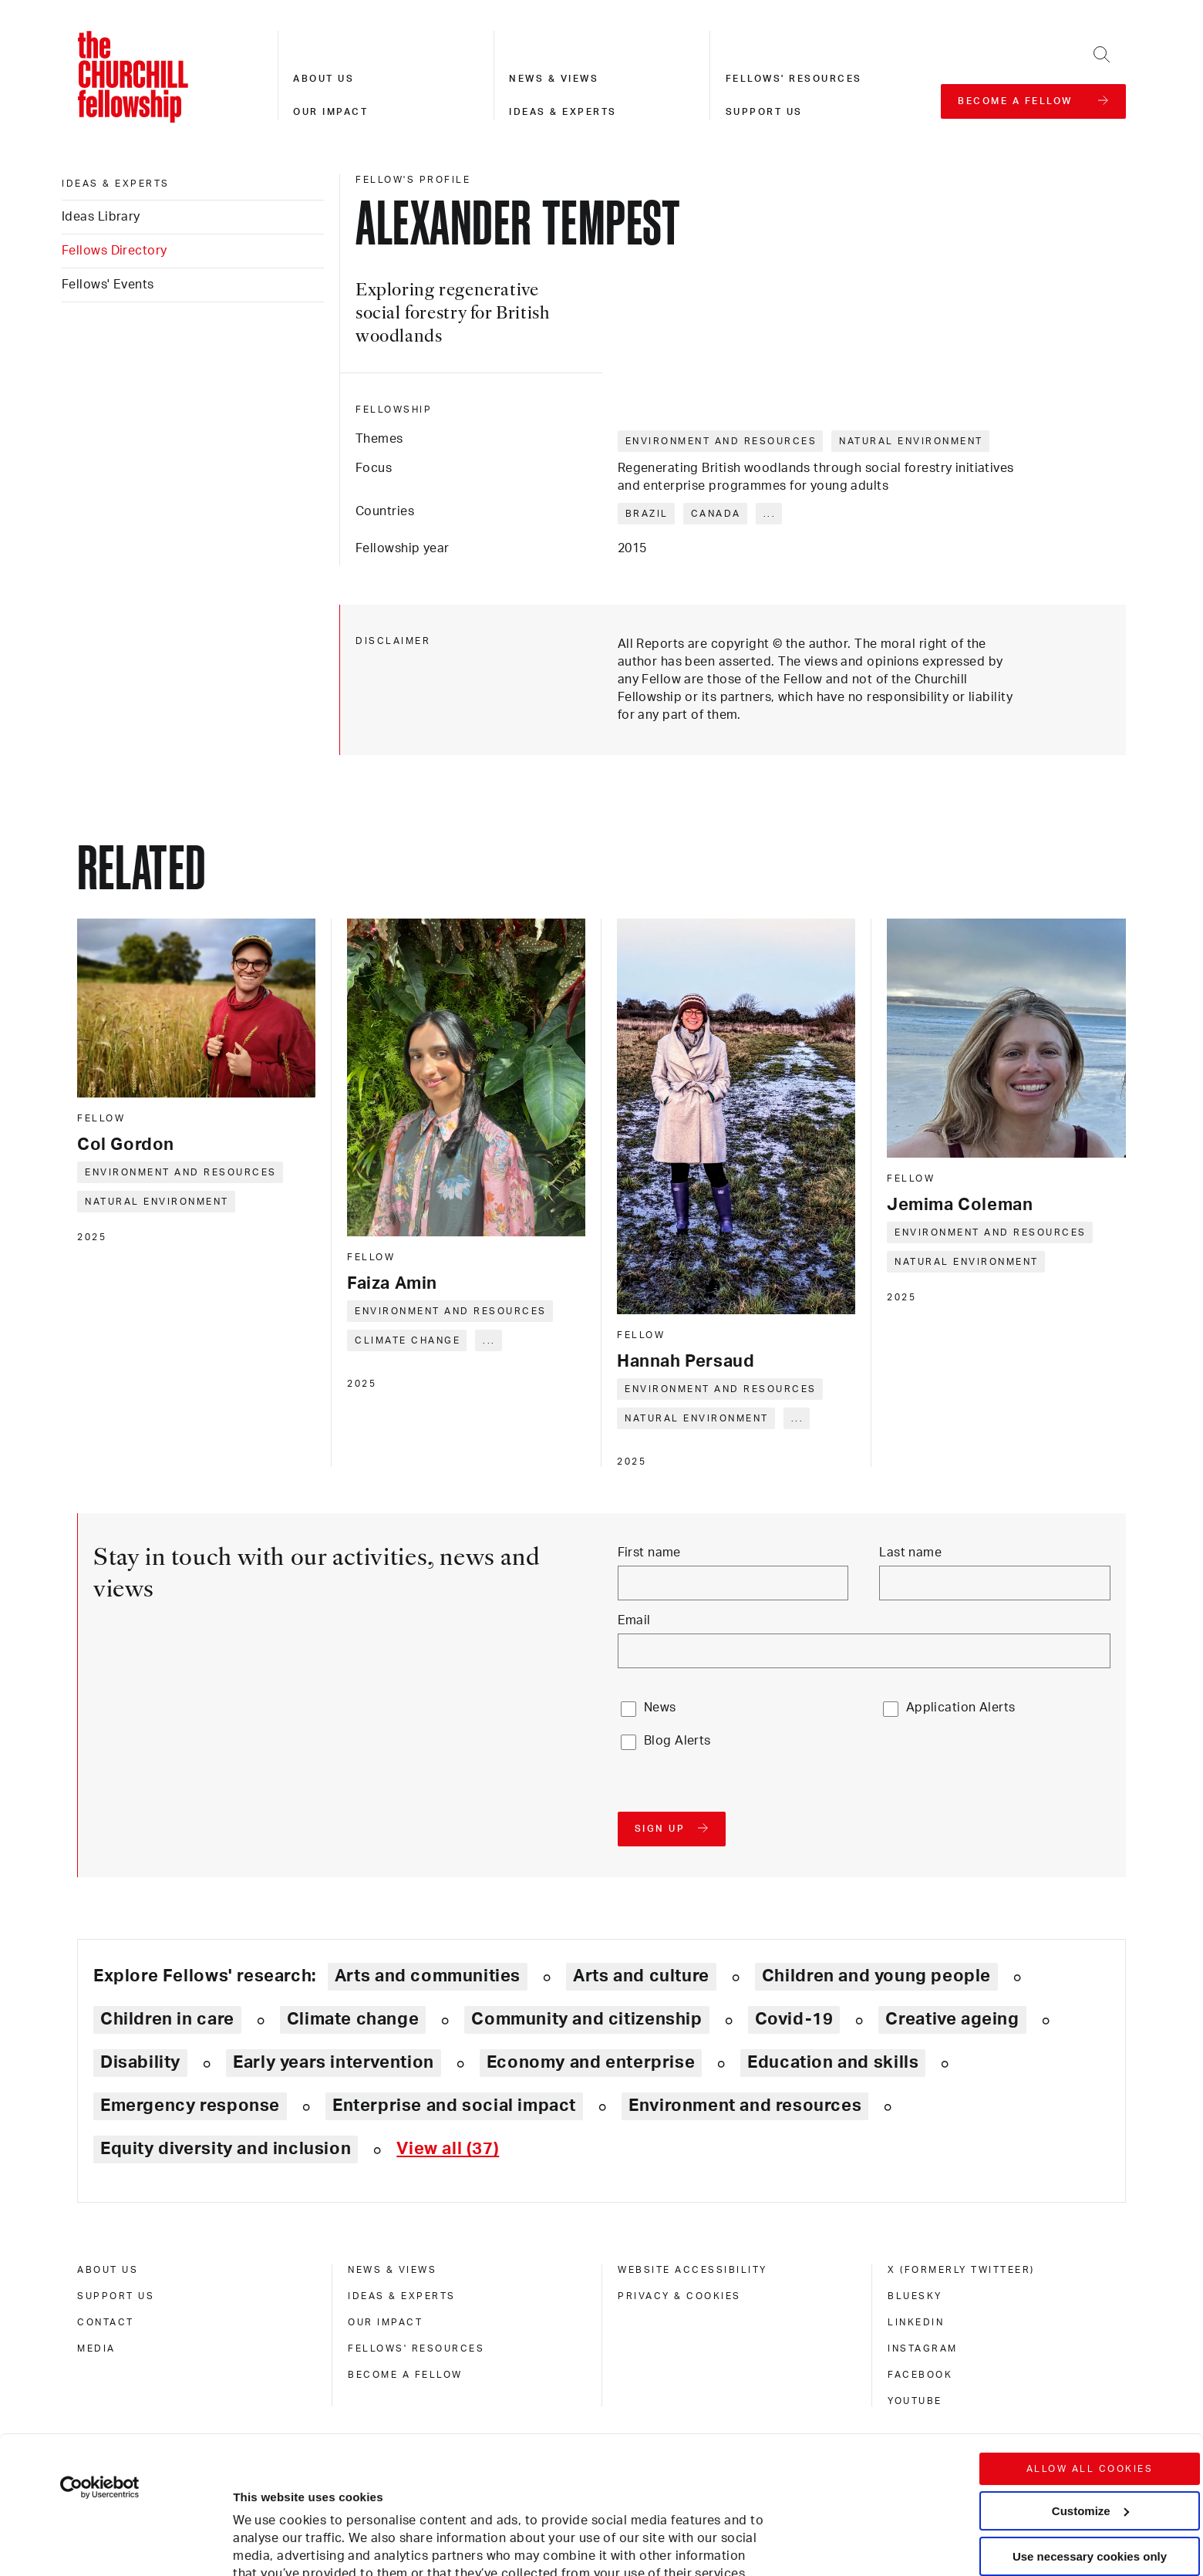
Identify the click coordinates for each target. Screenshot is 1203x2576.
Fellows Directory (114, 250)
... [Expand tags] (770, 513)
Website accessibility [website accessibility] (692, 2269)
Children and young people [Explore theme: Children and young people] (876, 1975)
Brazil (647, 513)
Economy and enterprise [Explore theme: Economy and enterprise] (591, 2062)
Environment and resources (721, 441)
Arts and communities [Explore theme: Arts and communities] (428, 1975)
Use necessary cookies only (1090, 2426)
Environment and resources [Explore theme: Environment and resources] (744, 2105)
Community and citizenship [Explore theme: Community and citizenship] (586, 2019)
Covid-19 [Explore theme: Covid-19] (794, 2019)
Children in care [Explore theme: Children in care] (167, 2019)
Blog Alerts (677, 1741)
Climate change (407, 1340)
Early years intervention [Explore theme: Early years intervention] (333, 2062)
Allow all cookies (1090, 2340)
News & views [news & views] (392, 2269)
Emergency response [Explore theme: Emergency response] (190, 2105)
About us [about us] (107, 2269)
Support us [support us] (115, 2296)
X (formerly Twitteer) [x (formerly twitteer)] (961, 2269)
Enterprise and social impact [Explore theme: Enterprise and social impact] (454, 2105)
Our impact (330, 111)
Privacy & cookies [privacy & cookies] (679, 2296)
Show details (253, 2517)
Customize (1090, 2381)
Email (634, 1620)
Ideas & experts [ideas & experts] (116, 183)
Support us (764, 111)
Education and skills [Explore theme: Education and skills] (832, 2062)
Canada (716, 513)
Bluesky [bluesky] (915, 2296)
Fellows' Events (108, 284)
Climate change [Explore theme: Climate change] (353, 2019)
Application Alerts (961, 1707)
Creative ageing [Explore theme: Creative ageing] (952, 2019)
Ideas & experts (563, 111)
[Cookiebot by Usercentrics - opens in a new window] (99, 2358)
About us (323, 78)
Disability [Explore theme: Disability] (140, 2062)
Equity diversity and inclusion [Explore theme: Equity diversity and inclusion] (225, 2148)
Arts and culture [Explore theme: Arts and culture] (641, 1975)
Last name (910, 1552)
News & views (553, 78)
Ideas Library (101, 217)
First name (649, 1552)
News (660, 1707)
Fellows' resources (794, 78)
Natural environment (911, 441)
